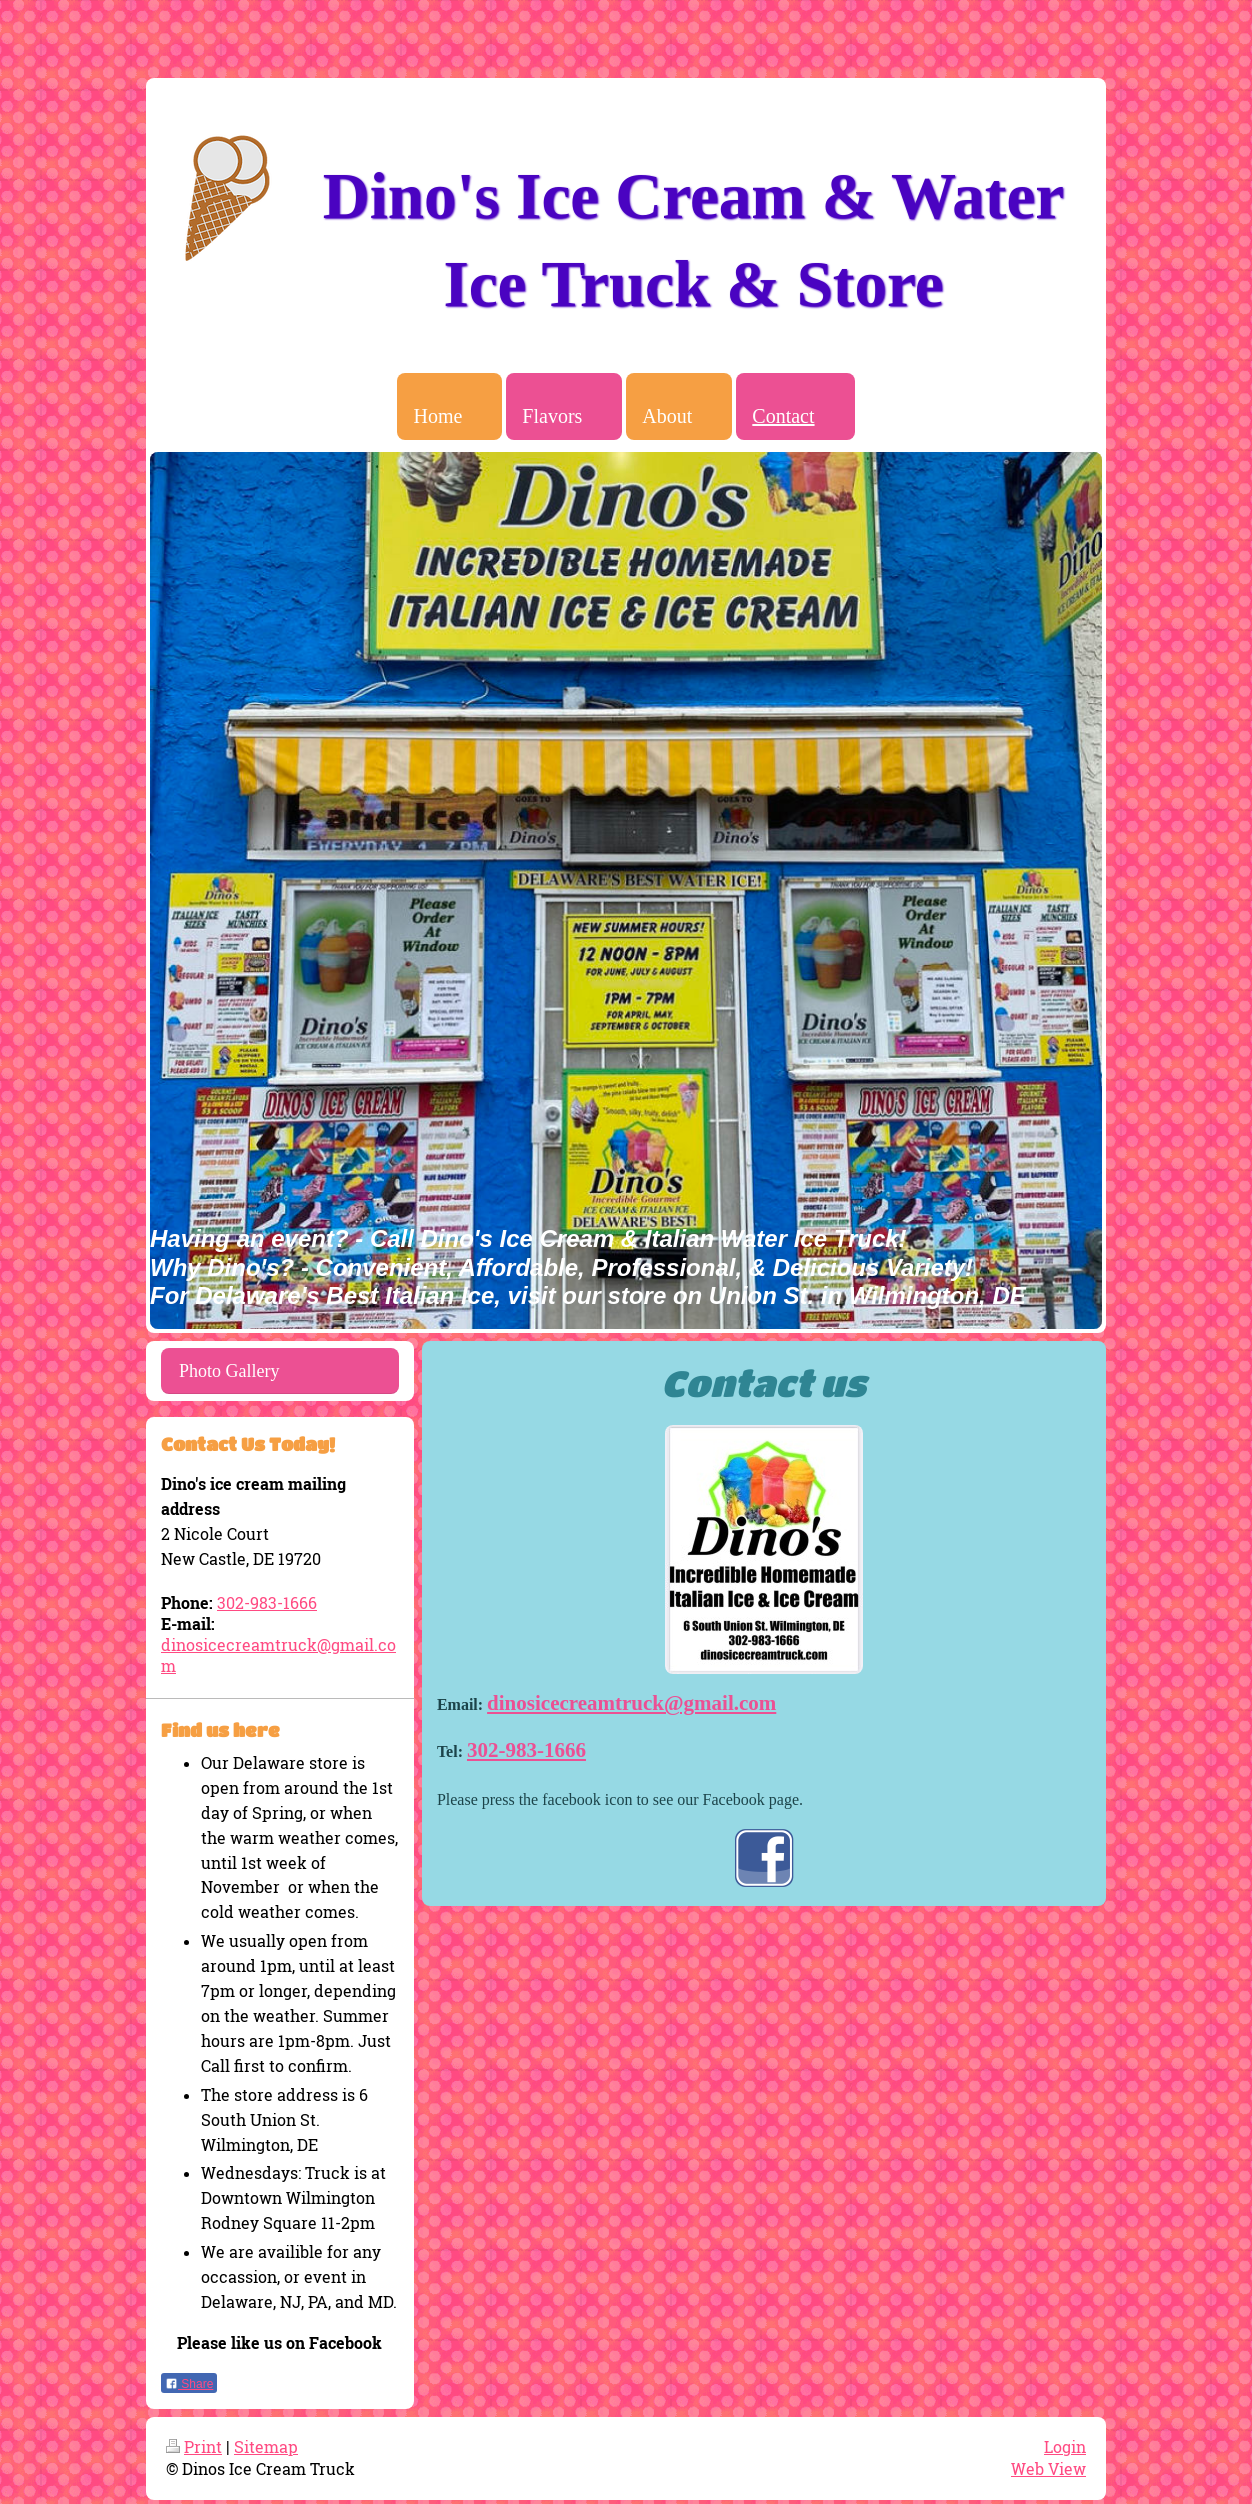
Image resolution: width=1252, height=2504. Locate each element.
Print (194, 2447)
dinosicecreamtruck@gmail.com (631, 1703)
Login (1065, 2447)
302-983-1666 (526, 1750)
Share (189, 2384)
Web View (1048, 2469)
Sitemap (266, 2447)
